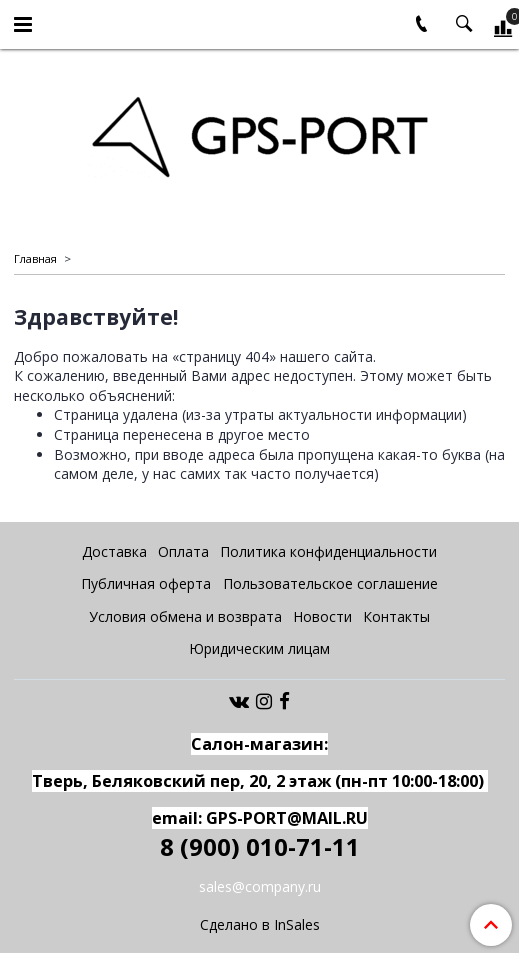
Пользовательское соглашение (330, 583)
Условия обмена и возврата (185, 616)
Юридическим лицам (259, 648)
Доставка (114, 551)
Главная (35, 258)
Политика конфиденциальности (328, 551)
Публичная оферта (146, 583)
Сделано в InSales (260, 925)
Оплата (183, 551)
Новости (322, 616)
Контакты (396, 616)
